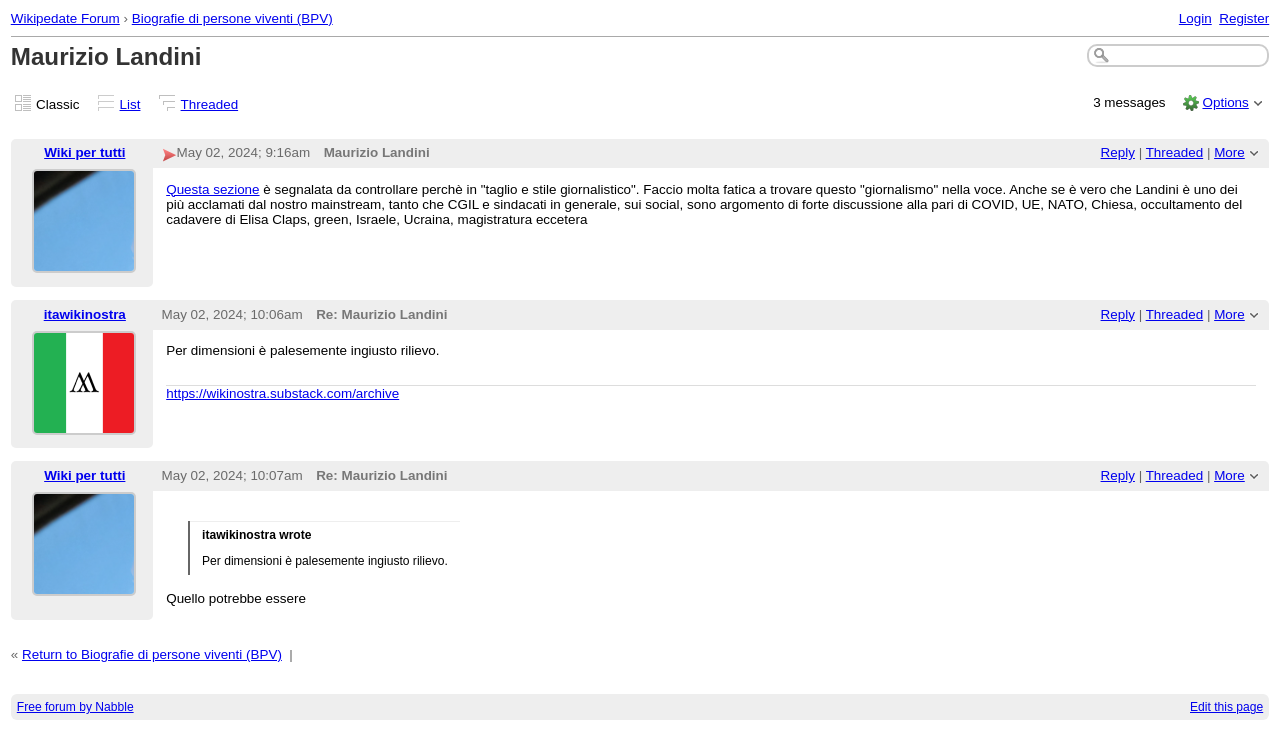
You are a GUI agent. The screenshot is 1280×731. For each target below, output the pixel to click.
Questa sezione (212, 189)
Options (1225, 102)
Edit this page (1226, 707)
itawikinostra (85, 314)
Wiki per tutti (84, 152)
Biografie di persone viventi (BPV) (232, 18)
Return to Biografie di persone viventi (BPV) (152, 654)
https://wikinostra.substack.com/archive (282, 393)
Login (1195, 18)
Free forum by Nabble (75, 707)
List (130, 104)
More (1229, 152)
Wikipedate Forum (65, 18)
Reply (1118, 152)
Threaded (210, 104)
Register (1244, 18)
